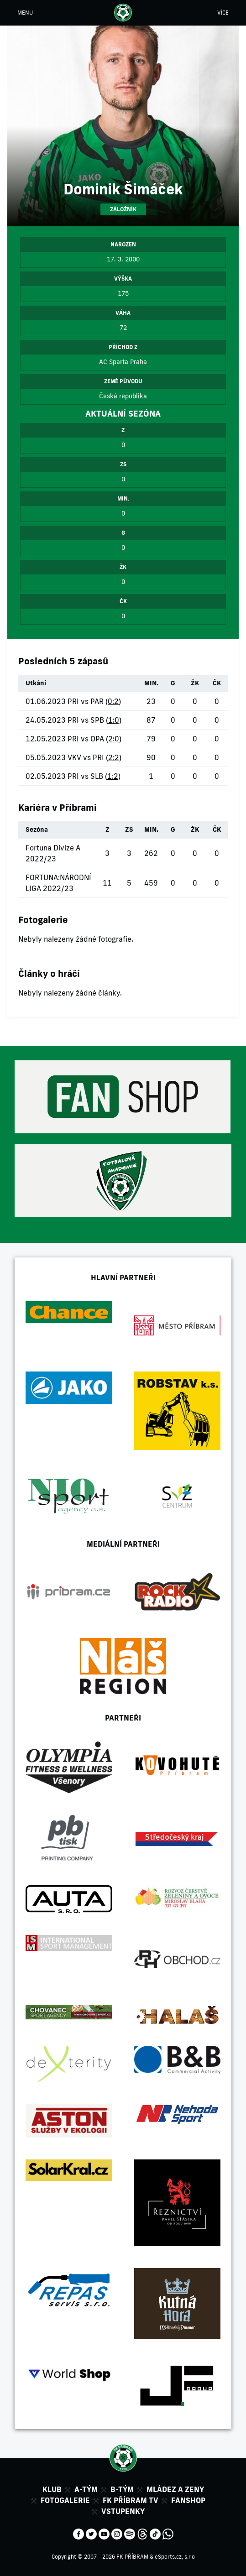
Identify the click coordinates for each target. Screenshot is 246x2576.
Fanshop (188, 2500)
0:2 (113, 701)
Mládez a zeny (175, 2489)
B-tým (122, 2489)
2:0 (113, 738)
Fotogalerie (65, 2500)
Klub (52, 2489)
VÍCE (223, 12)
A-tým (86, 2489)
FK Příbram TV (130, 2500)
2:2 (113, 757)
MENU (25, 12)
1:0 (113, 720)
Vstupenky (123, 2511)
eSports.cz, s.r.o (175, 2556)
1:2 (112, 776)
